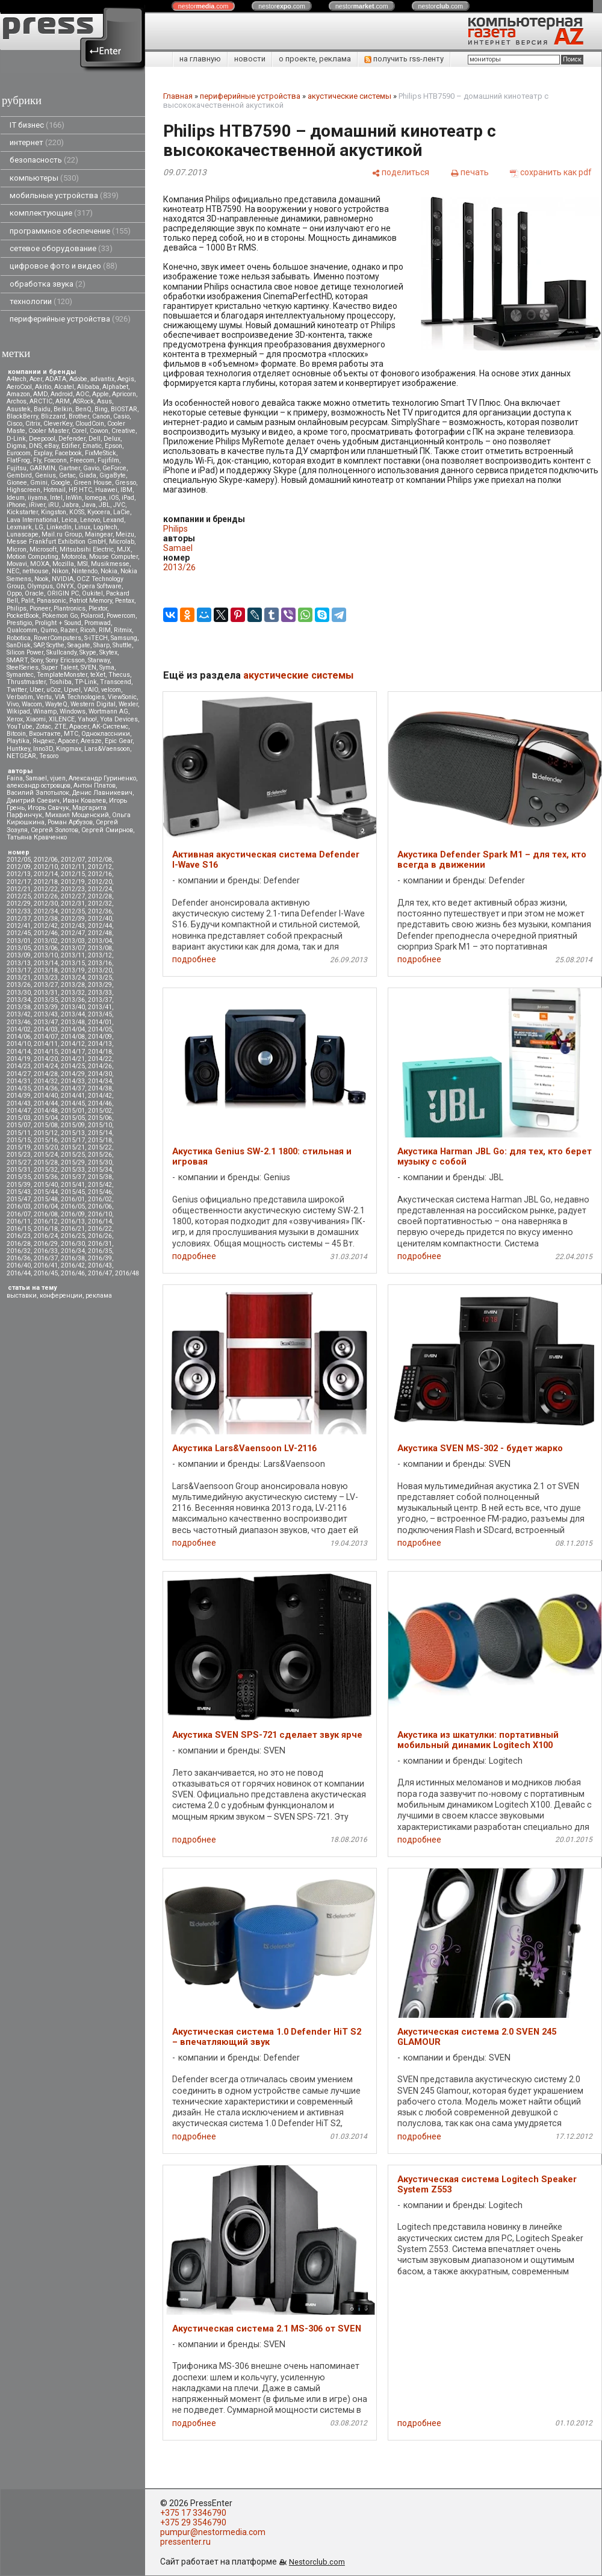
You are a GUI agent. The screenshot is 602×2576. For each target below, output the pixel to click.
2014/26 (100, 1066)
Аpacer (79, 726)
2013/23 (46, 978)
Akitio (43, 387)
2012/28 (100, 896)
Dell (94, 439)
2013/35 (46, 1000)
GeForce (114, 468)
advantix (102, 379)
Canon (101, 416)
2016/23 (19, 1236)
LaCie (121, 512)
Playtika (18, 741)
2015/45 (73, 1192)
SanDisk (19, 645)
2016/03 (19, 1206)
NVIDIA (62, 579)
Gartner (69, 468)
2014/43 (19, 1103)
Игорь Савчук (48, 808)
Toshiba (60, 682)
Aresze (91, 741)
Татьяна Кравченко (37, 837)
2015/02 (100, 1111)
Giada (87, 475)
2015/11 (19, 1133)
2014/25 (73, 1066)
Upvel (72, 690)
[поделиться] (400, 172)
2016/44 (19, 1273)
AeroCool (19, 387)
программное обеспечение (70, 230)
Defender (71, 439)
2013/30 (19, 993)
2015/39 (19, 1185)
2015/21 (73, 1147)
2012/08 (100, 859)
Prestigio (19, 623)
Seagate (78, 645)
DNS (35, 446)
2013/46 (19, 1022)
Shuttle (122, 645)
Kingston (53, 512)
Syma (106, 667)
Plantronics (69, 608)
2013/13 (19, 963)
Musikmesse (110, 564)
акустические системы (349, 96)
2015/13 (73, 1133)
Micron (16, 549)
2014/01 (100, 1022)
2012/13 (19, 874)
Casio (121, 416)
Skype (87, 652)
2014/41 (73, 1096)
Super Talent (60, 667)
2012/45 (19, 933)
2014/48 (46, 1111)
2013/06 (46, 948)
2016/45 (46, 1273)
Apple (100, 394)
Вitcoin (16, 734)
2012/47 (73, 933)
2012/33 (19, 911)
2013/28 (73, 985)
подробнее (194, 959)
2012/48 (100, 933)
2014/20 (46, 1059)
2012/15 (73, 874)
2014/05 (100, 1029)
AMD (40, 394)
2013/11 (73, 955)
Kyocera (98, 512)
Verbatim (20, 697)
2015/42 (100, 1185)
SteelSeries (23, 667)
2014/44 (46, 1103)
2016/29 (46, 1244)
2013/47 (46, 1022)
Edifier (70, 446)
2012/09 (19, 867)
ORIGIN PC (63, 593)
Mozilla (63, 564)
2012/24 (100, 889)
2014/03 (46, 1029)
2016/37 (46, 1258)
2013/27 (46, 985)
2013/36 (73, 1000)
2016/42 (73, 1265)
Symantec (20, 675)
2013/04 (100, 941)
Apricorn (124, 394)
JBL (104, 505)
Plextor (97, 608)
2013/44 (73, 1014)
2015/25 (73, 1155)
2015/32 (46, 1170)
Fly (37, 460)
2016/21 (73, 1229)
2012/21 (19, 889)
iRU (53, 505)
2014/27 (19, 1074)
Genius (45, 475)
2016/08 (46, 1214)
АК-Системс (110, 726)
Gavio (91, 468)
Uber (36, 690)
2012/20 (100, 882)
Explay (43, 453)
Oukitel (92, 593)
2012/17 (19, 882)
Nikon (60, 571)
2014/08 (73, 1037)
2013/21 (19, 978)
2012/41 (19, 926)
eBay (51, 446)
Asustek (19, 409)
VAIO (91, 690)
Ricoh (88, 630)
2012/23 (73, 889)
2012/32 (100, 903)
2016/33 (46, 1251)
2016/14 (100, 1221)
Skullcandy (61, 652)
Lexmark (19, 527)
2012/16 (100, 874)
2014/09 (100, 1037)
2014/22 (100, 1059)
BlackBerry (22, 416)
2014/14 (19, 1052)
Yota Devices (119, 719)
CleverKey (57, 424)
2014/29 (73, 1074)
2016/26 (100, 1236)
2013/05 (19, 948)
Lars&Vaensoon (107, 749)
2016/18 (46, 1229)
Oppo (14, 593)
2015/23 (19, 1155)
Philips (16, 608)
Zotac (43, 726)
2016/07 (19, 1214)
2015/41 (73, 1185)
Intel (56, 498)
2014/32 (46, 1081)
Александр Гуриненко (102, 778)
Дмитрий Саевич (33, 800)
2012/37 (19, 918)
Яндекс (44, 741)
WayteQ (56, 704)
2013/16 (100, 963)
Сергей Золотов (54, 830)
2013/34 (19, 1000)
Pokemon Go (60, 616)
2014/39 (19, 1096)
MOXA (39, 564)
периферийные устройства (70, 318)
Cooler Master (48, 431)
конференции (61, 1295)
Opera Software (99, 586)
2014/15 (46, 1052)
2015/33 (73, 1170)
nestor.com (203, 6)
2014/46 (100, 1103)
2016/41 (46, 1265)
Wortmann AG (108, 711)
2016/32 (19, 1251)
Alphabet (115, 387)
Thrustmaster (26, 682)
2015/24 (46, 1155)
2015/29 (73, 1162)
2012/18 (46, 882)
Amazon (18, 394)
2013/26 (19, 985)
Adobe (78, 379)
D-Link (16, 439)
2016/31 (100, 1244)
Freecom (82, 460)
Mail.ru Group (62, 534)
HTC (85, 490)
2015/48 (46, 1199)
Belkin (63, 409)
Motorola (73, 557)
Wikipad (18, 711)
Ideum (16, 498)
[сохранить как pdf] (550, 172)
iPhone (16, 505)
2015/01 (73, 1111)
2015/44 (46, 1192)
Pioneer (40, 608)
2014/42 (100, 1096)
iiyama (37, 498)
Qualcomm (22, 630)
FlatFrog (18, 460)
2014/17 (73, 1052)
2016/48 (127, 1273)
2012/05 (19, 859)
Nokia (109, 571)
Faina (15, 778)
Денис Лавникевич (102, 793)
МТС (71, 734)
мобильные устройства (64, 195)
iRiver (37, 505)
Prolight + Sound (58, 623)
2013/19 (73, 970)
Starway (99, 660)
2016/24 (46, 1236)
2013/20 (100, 970)
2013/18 (46, 970)
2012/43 (73, 926)
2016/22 (100, 1229)
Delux (112, 439)
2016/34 (73, 1251)
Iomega (95, 498)
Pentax (124, 601)
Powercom (121, 616)
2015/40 (46, 1185)
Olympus (40, 586)
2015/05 (73, 1118)
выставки (22, 1295)
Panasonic (51, 601)
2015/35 (19, 1177)
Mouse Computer (113, 557)
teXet (97, 675)
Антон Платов (94, 785)
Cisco (14, 424)
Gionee (17, 483)
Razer (68, 630)
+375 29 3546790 (193, 2522)
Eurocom (19, 453)
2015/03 (19, 1118)
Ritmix (123, 630)
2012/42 (46, 926)
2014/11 (46, 1044)
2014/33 (73, 1081)
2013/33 (100, 993)
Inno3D (43, 749)
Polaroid (92, 616)
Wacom (32, 704)
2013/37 (100, 1000)
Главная (178, 96)
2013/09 (19, 955)
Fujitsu (16, 468)
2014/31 (19, 1081)
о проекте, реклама (315, 58)
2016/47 (100, 1273)
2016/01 (73, 1199)
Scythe (55, 645)
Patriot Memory (90, 601)
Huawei (106, 490)
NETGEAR (21, 756)
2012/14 (46, 874)
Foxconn (55, 460)
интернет (37, 142)
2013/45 (100, 1014)
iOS (114, 498)
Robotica (19, 638)
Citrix (32, 424)
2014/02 (19, 1029)
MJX (124, 549)
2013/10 (46, 955)
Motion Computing (32, 557)
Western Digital (93, 704)
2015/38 (100, 1177)
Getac (67, 475)
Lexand (113, 520)
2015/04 (46, 1118)
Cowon (99, 431)
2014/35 (19, 1088)
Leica (69, 520)
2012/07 (73, 859)
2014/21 (73, 1059)
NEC (13, 571)
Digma (16, 446)
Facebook (68, 453)
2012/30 (46, 903)
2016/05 (73, 1206)
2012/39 (73, 918)
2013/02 (46, 941)
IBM (126, 490)
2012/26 (46, 896)
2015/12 (46, 1133)
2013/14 (46, 963)
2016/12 (46, 1221)
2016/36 (19, 1258)
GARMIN (42, 468)
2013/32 (73, 993)
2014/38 (100, 1088)
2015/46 (100, 1192)
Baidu (42, 409)
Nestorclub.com (317, 2561)
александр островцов (38, 785)
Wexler (128, 704)
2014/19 (19, 1059)
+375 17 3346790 (193, 2513)
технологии (41, 301)
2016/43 (100, 1265)
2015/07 (19, 1125)
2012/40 (100, 918)
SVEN (88, 667)
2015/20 (46, 1147)
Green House (92, 483)
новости (249, 58)
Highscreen (23, 490)
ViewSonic (122, 697)
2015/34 (100, 1170)
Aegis (125, 379)
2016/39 (100, 1258)
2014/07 (46, 1037)
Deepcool (42, 439)
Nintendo (85, 571)
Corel (79, 431)
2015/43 (19, 1192)
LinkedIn (59, 527)
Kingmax (68, 749)
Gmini (39, 483)
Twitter (16, 690)
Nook (41, 579)
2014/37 (73, 1088)
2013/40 (73, 1007)
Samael (36, 778)
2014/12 (73, 1044)
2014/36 (46, 1088)
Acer (35, 379)
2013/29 (100, 985)
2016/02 (100, 1199)
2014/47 (19, 1111)
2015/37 (73, 1177)
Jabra (70, 505)
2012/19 (73, 882)
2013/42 (19, 1014)
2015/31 (19, 1170)
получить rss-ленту (404, 58)
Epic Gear (118, 741)
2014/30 (100, 1074)
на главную (200, 58)
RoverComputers (57, 638)
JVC (119, 505)
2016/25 (73, 1236)
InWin (74, 498)
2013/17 (19, 970)
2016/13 (73, 1221)
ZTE (60, 726)
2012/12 (100, 867)
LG (39, 527)
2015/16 (46, 1140)
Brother (79, 416)
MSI (82, 564)
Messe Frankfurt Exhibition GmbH (56, 542)
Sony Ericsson (65, 660)
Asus (104, 401)
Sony (37, 660)
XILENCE (62, 719)
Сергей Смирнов (107, 830)
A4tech (16, 379)
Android (62, 394)
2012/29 (19, 903)
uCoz (53, 690)
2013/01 (19, 941)
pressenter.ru (185, 2541)
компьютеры (44, 177)
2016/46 (73, 1273)
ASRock (83, 401)
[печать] (469, 172)
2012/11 (73, 867)
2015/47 (19, 1199)
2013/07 (73, 948)
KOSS (76, 512)
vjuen (58, 778)
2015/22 (100, 1147)
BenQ (83, 409)
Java (89, 505)
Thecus (119, 675)
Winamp (45, 711)
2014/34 (100, 1081)
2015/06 (100, 1118)
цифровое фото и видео (63, 265)
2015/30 (100, 1162)
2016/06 (100, 1206)
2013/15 (73, 963)
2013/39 (46, 1007)
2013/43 (46, 1014)
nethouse (35, 571)
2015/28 (46, 1162)
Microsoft (43, 549)
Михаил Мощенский (77, 815)
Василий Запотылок (38, 793)
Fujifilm (108, 460)
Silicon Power (25, 652)
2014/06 (19, 1037)
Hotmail (54, 490)
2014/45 (73, 1103)
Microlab (121, 542)
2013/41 (100, 1007)
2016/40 (19, 1265)
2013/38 (19, 1007)
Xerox (15, 719)
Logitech (105, 527)
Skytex (108, 652)
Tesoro (48, 756)
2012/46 (46, 933)
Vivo (13, 704)
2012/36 (100, 911)
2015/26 (100, 1155)
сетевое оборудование (61, 248)
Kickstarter (22, 512)
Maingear (99, 534)
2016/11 (19, 1221)
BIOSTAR (124, 409)
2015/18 (100, 1140)
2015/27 (19, 1162)
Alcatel (64, 387)
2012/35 (73, 911)
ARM (62, 401)
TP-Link (86, 682)
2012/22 (46, 889)
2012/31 (73, 903)
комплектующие (51, 212)
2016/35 (100, 1251)
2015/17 (73, 1140)
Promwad (97, 623)
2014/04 (73, 1029)
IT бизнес (37, 124)
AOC (82, 394)
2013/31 (46, 993)
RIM (105, 630)
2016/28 (19, 1244)
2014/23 (19, 1066)
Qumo (48, 630)
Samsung (124, 638)
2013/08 (100, 948)
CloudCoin (89, 424)
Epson (113, 446)
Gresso (125, 483)
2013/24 (73, 978)
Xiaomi (36, 719)
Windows (72, 711)
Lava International (32, 520)
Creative (123, 431)
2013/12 (100, 955)
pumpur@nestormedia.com (212, 2532)
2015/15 (19, 1140)
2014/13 (100, 1044)
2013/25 (100, 978)
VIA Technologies (80, 697)
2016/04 (46, 1206)
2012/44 (100, 926)
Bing (101, 409)
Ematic (92, 446)
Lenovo (90, 520)
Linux (82, 527)
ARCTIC (40, 401)
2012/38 (46, 918)
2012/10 (46, 867)
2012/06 (46, 859)
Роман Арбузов (70, 822)
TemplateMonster (62, 675)
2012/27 (73, 896)
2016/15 (19, 1229)
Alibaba (88, 387)
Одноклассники (105, 734)
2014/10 (19, 1044)
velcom (111, 690)
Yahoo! (87, 719)
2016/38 (73, 1258)
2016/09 (73, 1214)
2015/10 (100, 1125)
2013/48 (73, 1022)
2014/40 (46, 1096)
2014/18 (100, 1052)
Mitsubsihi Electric (87, 549)
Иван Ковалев (84, 800)
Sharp (101, 645)
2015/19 (19, 1147)
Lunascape (23, 534)
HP (72, 490)
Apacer (68, 741)
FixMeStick (100, 453)
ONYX (65, 586)
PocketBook (23, 616)
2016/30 (73, 1244)
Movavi (17, 564)
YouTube (20, 726)
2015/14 (100, 1133)
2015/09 (73, 1125)
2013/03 (73, 941)
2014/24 (46, 1066)
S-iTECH (96, 638)
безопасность (44, 159)
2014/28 (46, 1074)
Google (60, 483)
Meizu (125, 534)
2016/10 (100, 1214)
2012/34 (46, 911)
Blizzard (53, 416)
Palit (27, 601)
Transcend (115, 682)
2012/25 (19, 896)
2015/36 (46, 1177)
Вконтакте (45, 734)
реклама (98, 1295)
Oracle (34, 593)
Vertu (44, 697)
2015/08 (46, 1125)
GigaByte (112, 475)
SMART (17, 660)
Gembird (19, 475)
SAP (38, 645)
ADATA (55, 379)
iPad (128, 498)
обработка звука (47, 283)
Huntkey (18, 749)
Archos (16, 401)
